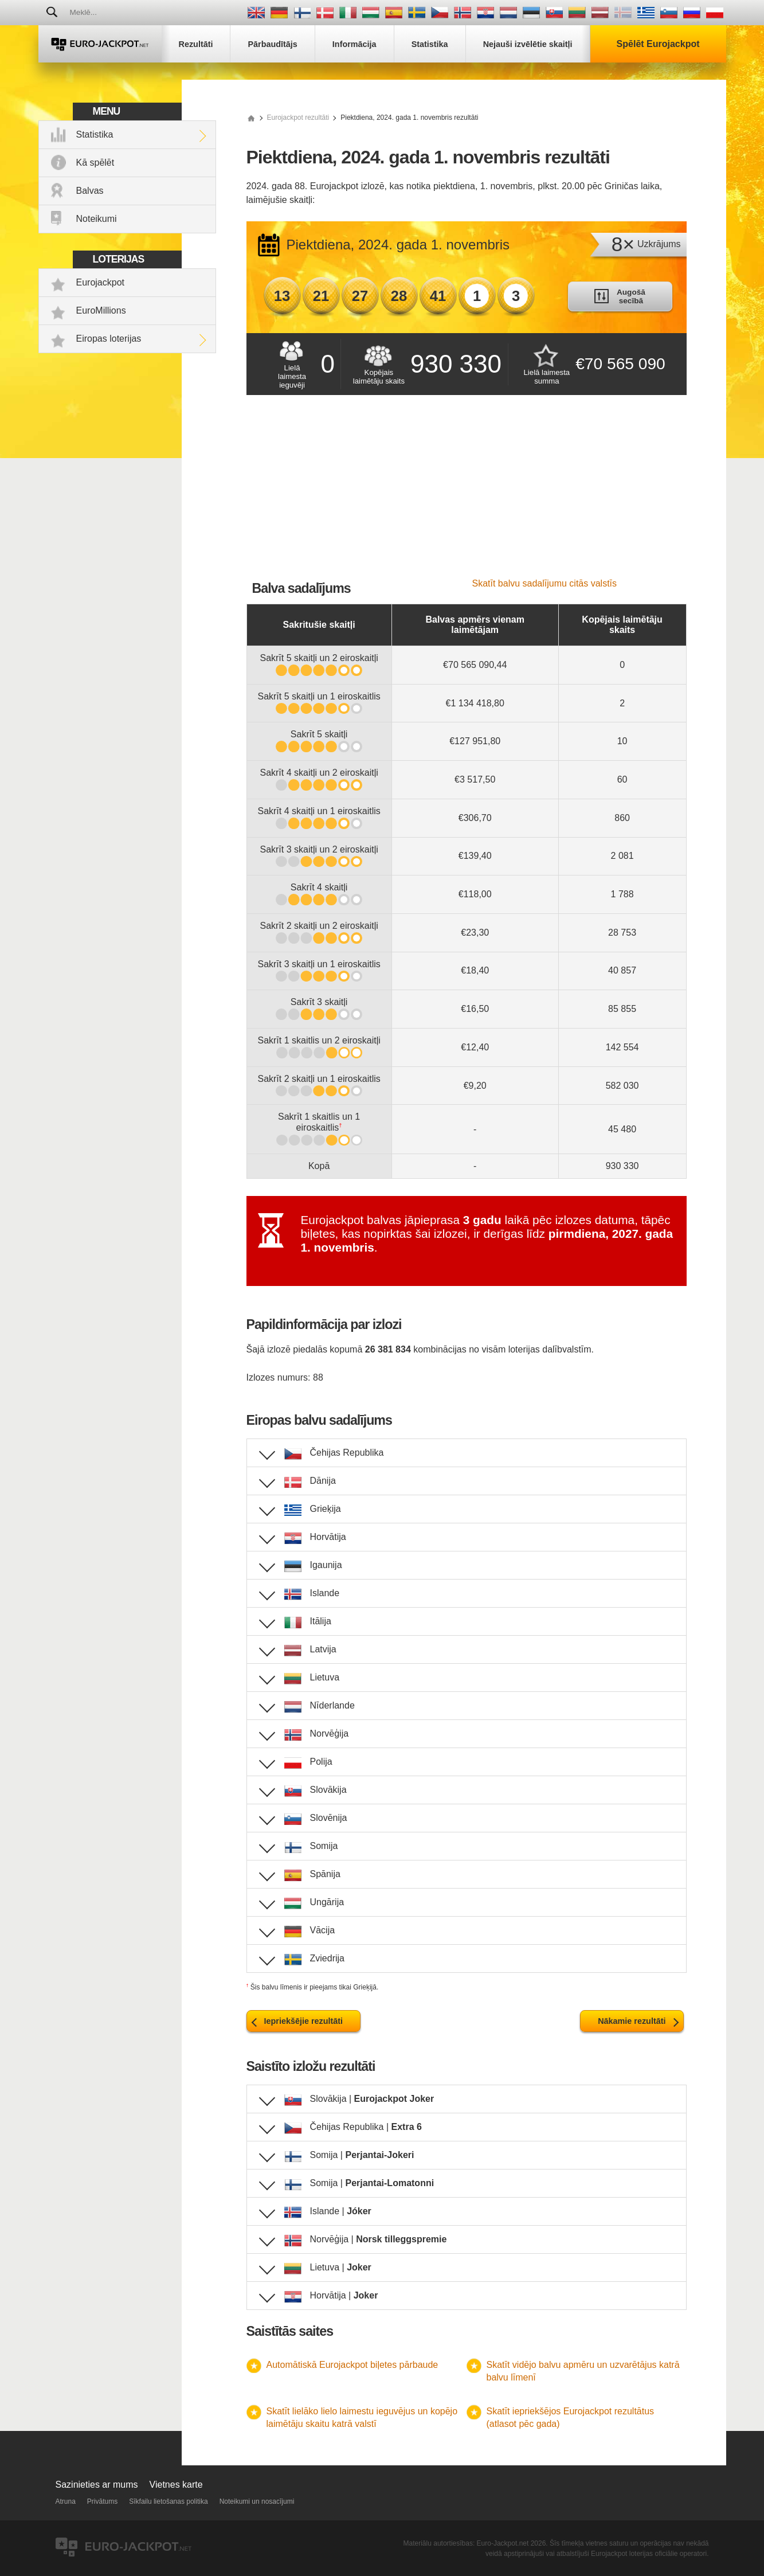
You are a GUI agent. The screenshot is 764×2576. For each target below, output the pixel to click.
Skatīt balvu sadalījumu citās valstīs (544, 583)
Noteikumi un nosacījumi (257, 2501)
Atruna (66, 2501)
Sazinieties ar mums (97, 2484)
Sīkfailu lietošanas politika (168, 2501)
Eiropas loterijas (109, 338)
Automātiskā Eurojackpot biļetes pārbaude (352, 2365)
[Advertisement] (466, 492)
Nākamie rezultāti (631, 2021)
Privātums (102, 2501)
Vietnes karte (176, 2484)
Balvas (90, 191)
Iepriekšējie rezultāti (303, 2021)
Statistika (94, 134)
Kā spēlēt (95, 162)
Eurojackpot (100, 282)
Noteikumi (96, 219)
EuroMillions (101, 310)
